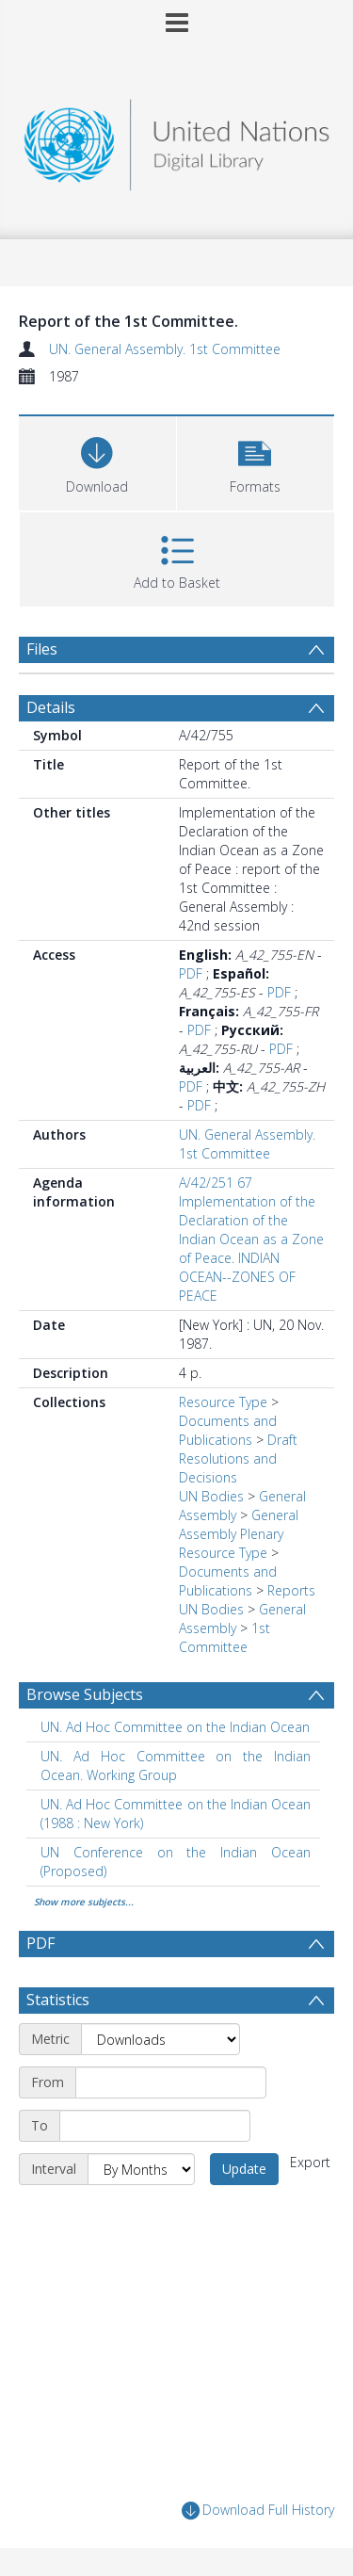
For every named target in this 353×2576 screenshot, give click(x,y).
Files (41, 649)
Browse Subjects (84, 1694)
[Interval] (141, 2169)
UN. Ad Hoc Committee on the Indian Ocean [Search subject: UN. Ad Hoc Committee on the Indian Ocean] (175, 1727)
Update (244, 2169)
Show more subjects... (84, 1901)
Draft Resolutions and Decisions (238, 1458)
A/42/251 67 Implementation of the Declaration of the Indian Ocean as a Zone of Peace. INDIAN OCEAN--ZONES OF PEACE (251, 1239)
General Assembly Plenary (238, 1524)
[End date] (154, 2126)
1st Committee (224, 1637)
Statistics (57, 1999)
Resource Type (223, 1402)
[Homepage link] (177, 140)
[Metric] (160, 2039)
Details (50, 707)
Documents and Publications (228, 1430)
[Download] (97, 461)
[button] (255, 461)
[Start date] (170, 2082)
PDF (190, 973)
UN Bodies (211, 1496)
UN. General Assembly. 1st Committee (165, 349)
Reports (291, 1590)
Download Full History (258, 2510)
